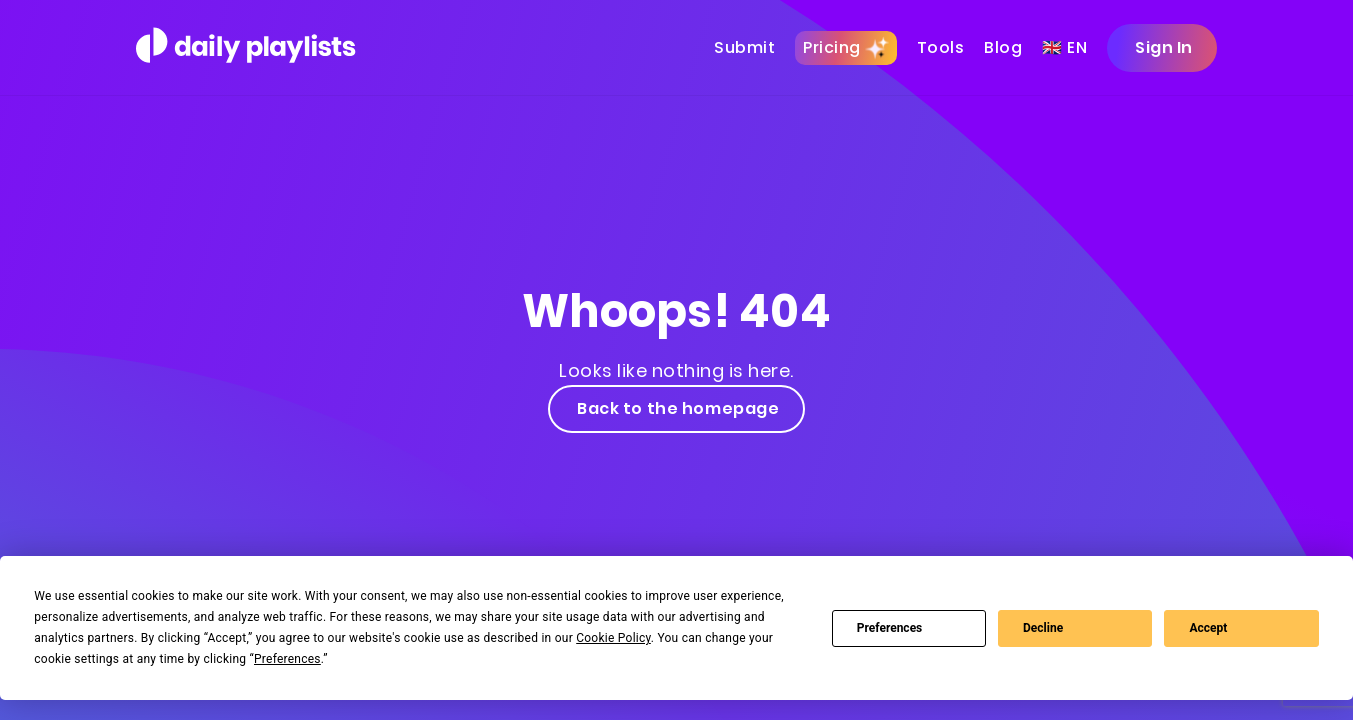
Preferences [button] (287, 659)
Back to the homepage (677, 408)
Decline (1043, 628)
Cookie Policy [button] (613, 638)
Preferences (890, 628)
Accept (1208, 628)
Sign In (1162, 47)
